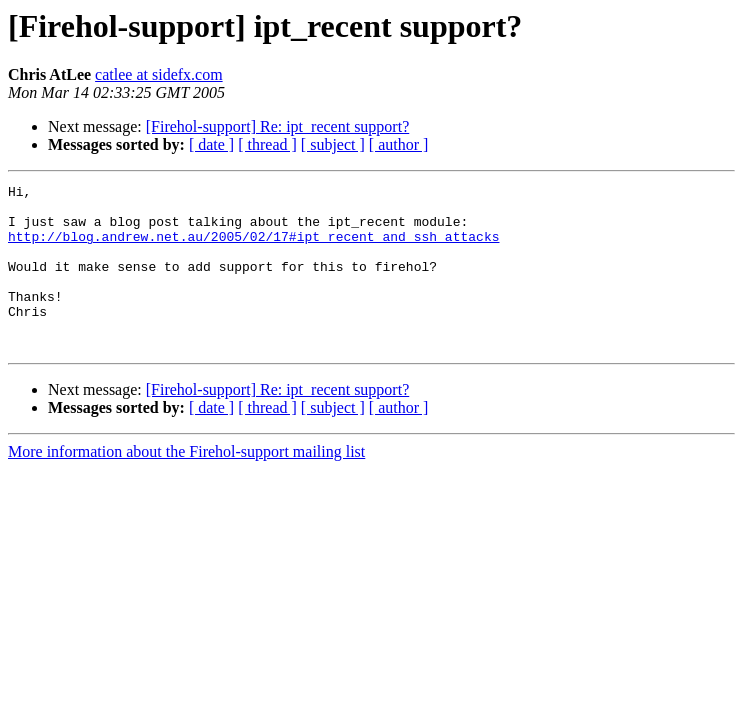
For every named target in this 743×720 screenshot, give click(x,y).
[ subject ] (333, 144)
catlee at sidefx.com (159, 74)
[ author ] (399, 144)
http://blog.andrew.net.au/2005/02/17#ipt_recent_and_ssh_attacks (253, 248)
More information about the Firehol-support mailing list (186, 484)
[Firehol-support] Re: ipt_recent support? (278, 126)
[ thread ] (267, 144)
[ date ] (211, 144)
